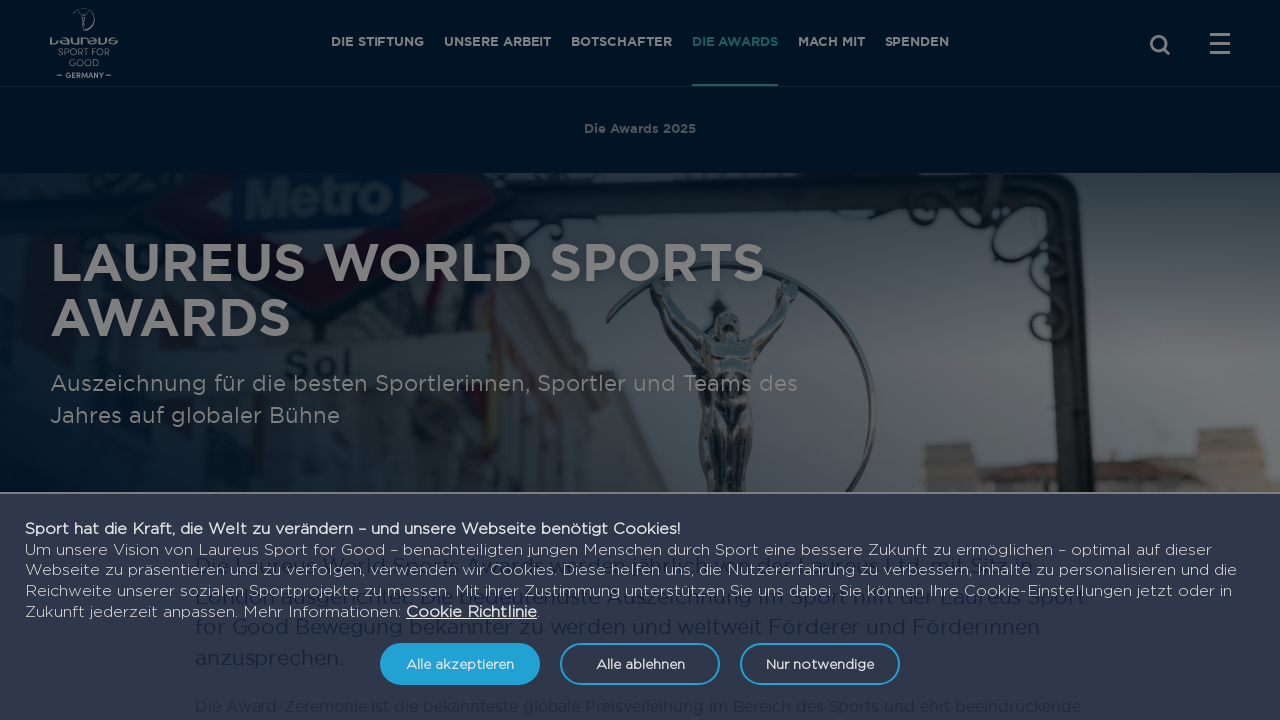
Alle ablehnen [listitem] (640, 663)
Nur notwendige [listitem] (820, 663)
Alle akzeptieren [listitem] (460, 663)
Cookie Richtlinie (471, 611)
